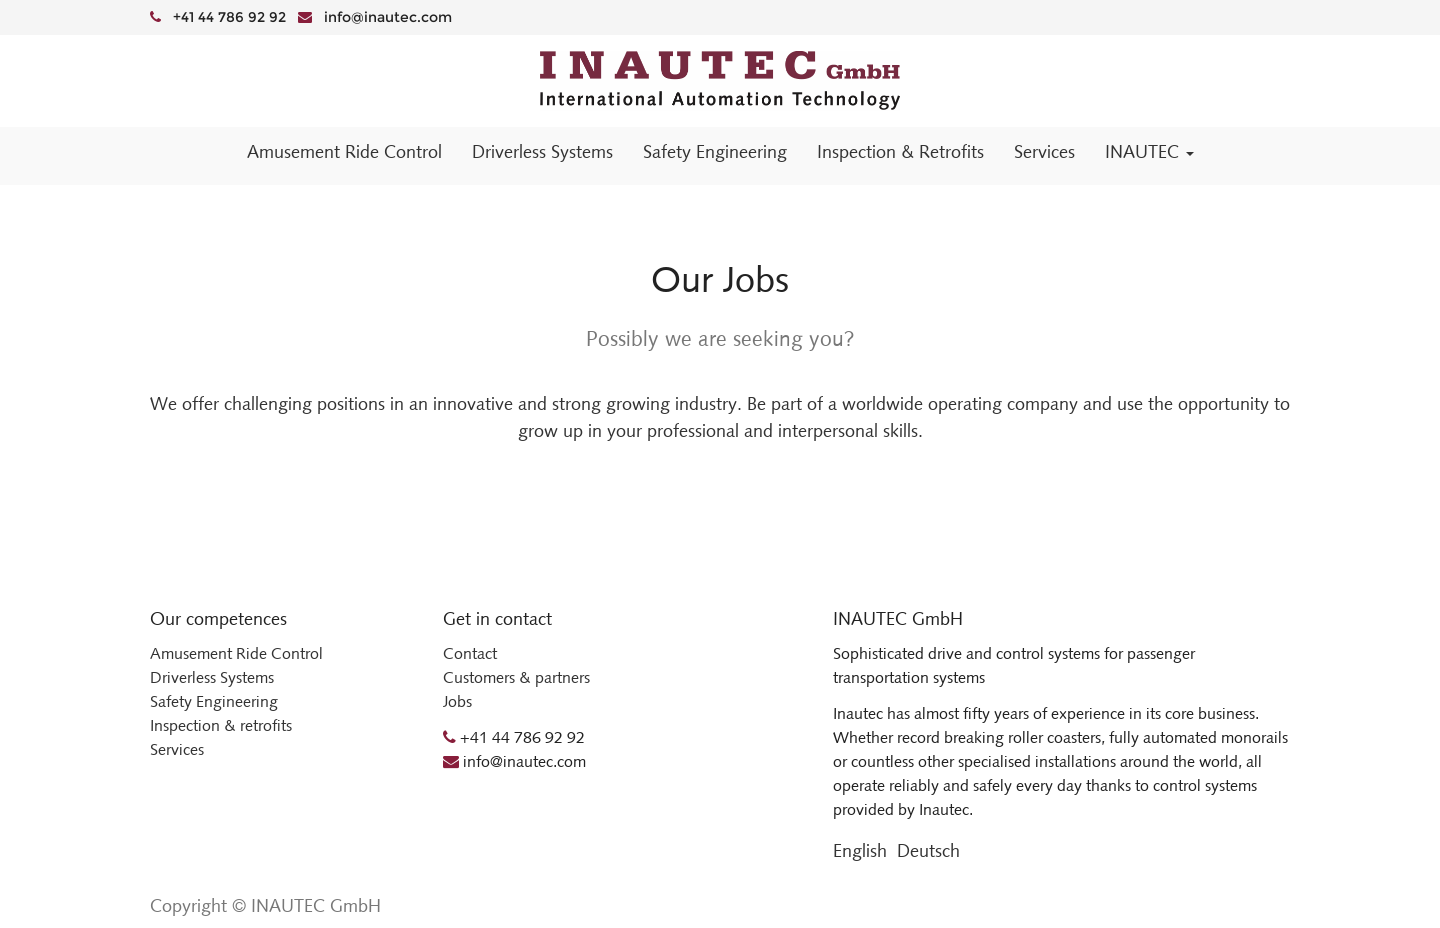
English (860, 851)
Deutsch (928, 851)
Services (177, 749)
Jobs (457, 701)
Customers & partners (516, 677)
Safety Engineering (214, 701)
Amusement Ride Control (236, 653)
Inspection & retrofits (221, 725)
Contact (470, 653)
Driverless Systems (212, 677)
